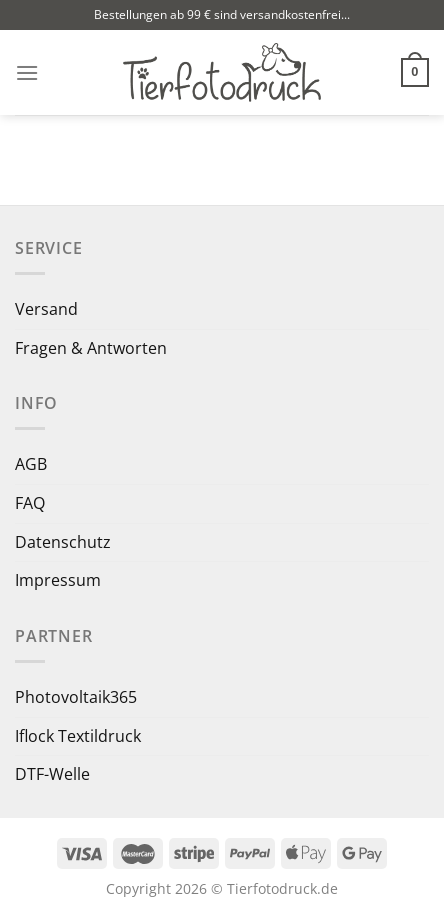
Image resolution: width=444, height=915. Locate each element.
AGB (31, 464)
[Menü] (27, 72)
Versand (46, 309)
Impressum (58, 580)
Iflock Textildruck (78, 736)
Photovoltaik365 (76, 697)
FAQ (30, 503)
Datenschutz (63, 542)
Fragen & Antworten (91, 348)
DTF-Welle (52, 774)
